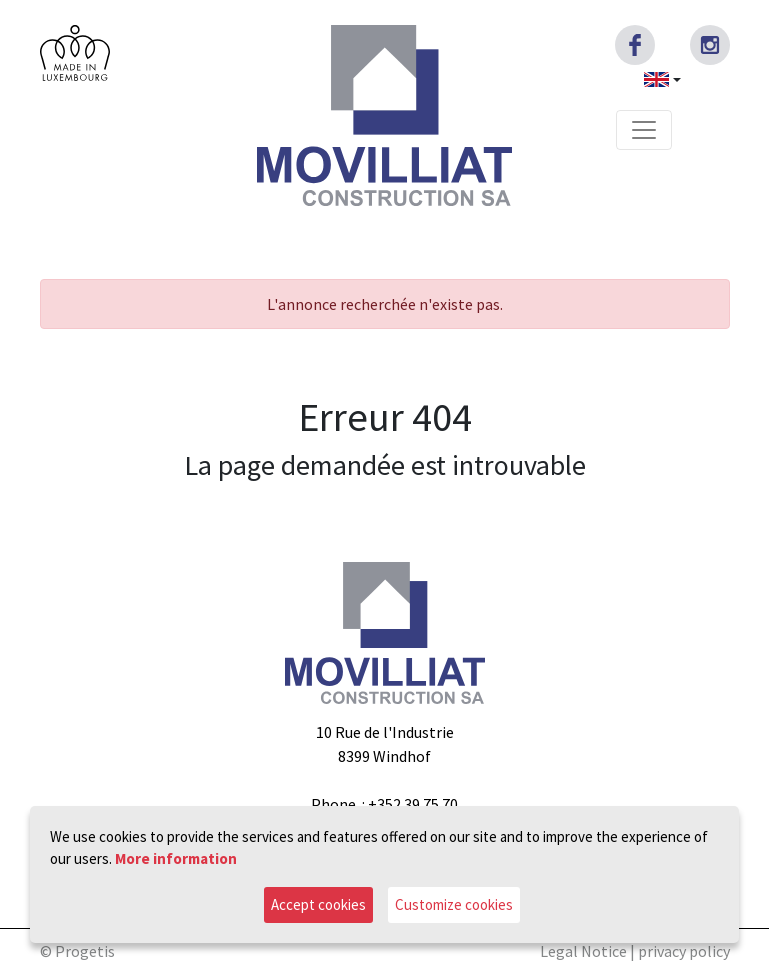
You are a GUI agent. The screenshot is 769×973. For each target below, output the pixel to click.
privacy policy (684, 951)
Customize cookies (454, 904)
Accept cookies (318, 904)
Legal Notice (583, 951)
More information (176, 858)
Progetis (85, 951)
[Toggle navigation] (644, 130)
